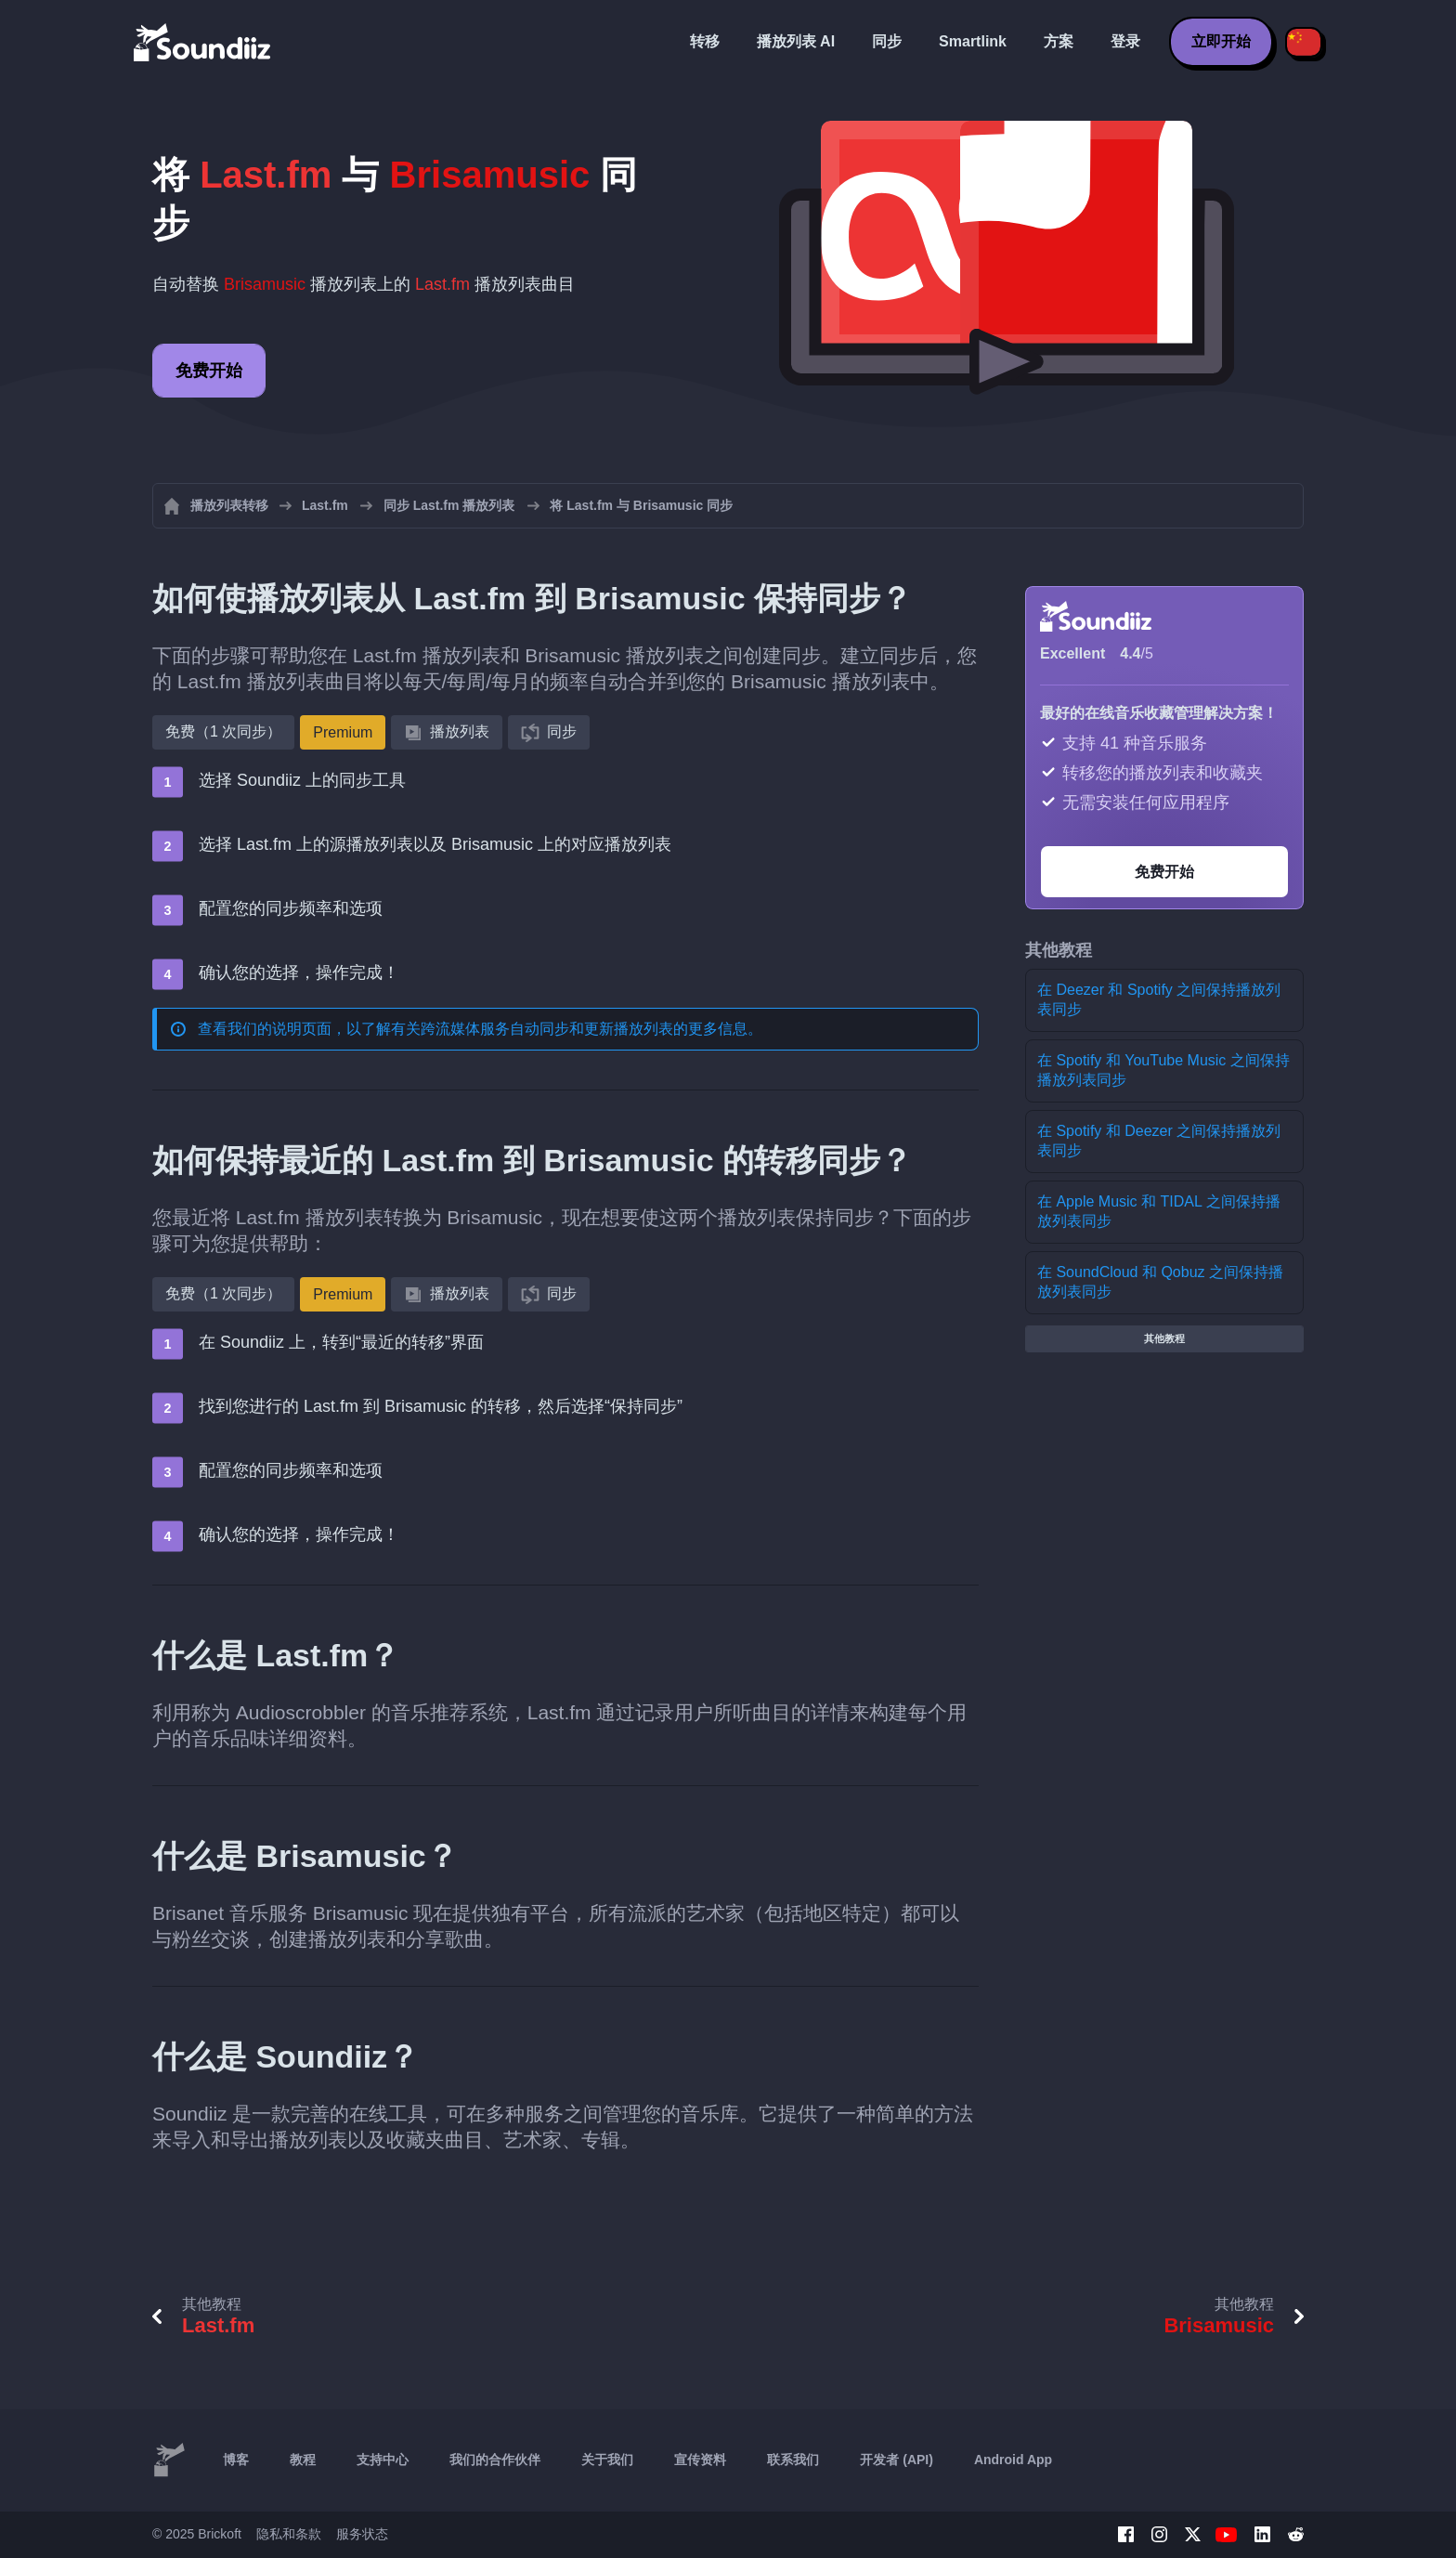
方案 (1058, 41)
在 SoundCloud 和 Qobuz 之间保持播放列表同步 (1160, 1281)
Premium (342, 732)
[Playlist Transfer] (203, 42)
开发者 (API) (896, 2459)
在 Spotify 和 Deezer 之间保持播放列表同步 (1158, 1140)
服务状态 (362, 2533)
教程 (303, 2459)
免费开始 (209, 370)
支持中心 (383, 2459)
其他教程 (1164, 1338)
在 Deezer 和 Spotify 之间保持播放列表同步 (1158, 999)
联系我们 (793, 2459)
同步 (887, 41)
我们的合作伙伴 (494, 2459)
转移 (705, 41)
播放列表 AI (796, 41)
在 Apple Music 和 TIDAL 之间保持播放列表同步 (1158, 1211)
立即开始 (1221, 41)
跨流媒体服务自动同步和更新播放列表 (547, 1029)
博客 (236, 2459)
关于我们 (607, 2459)
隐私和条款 (288, 2533)
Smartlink (973, 41)
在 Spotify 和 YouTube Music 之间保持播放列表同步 (1163, 1070)
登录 (1125, 41)
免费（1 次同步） (223, 731)
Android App (1013, 2459)
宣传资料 (700, 2459)
